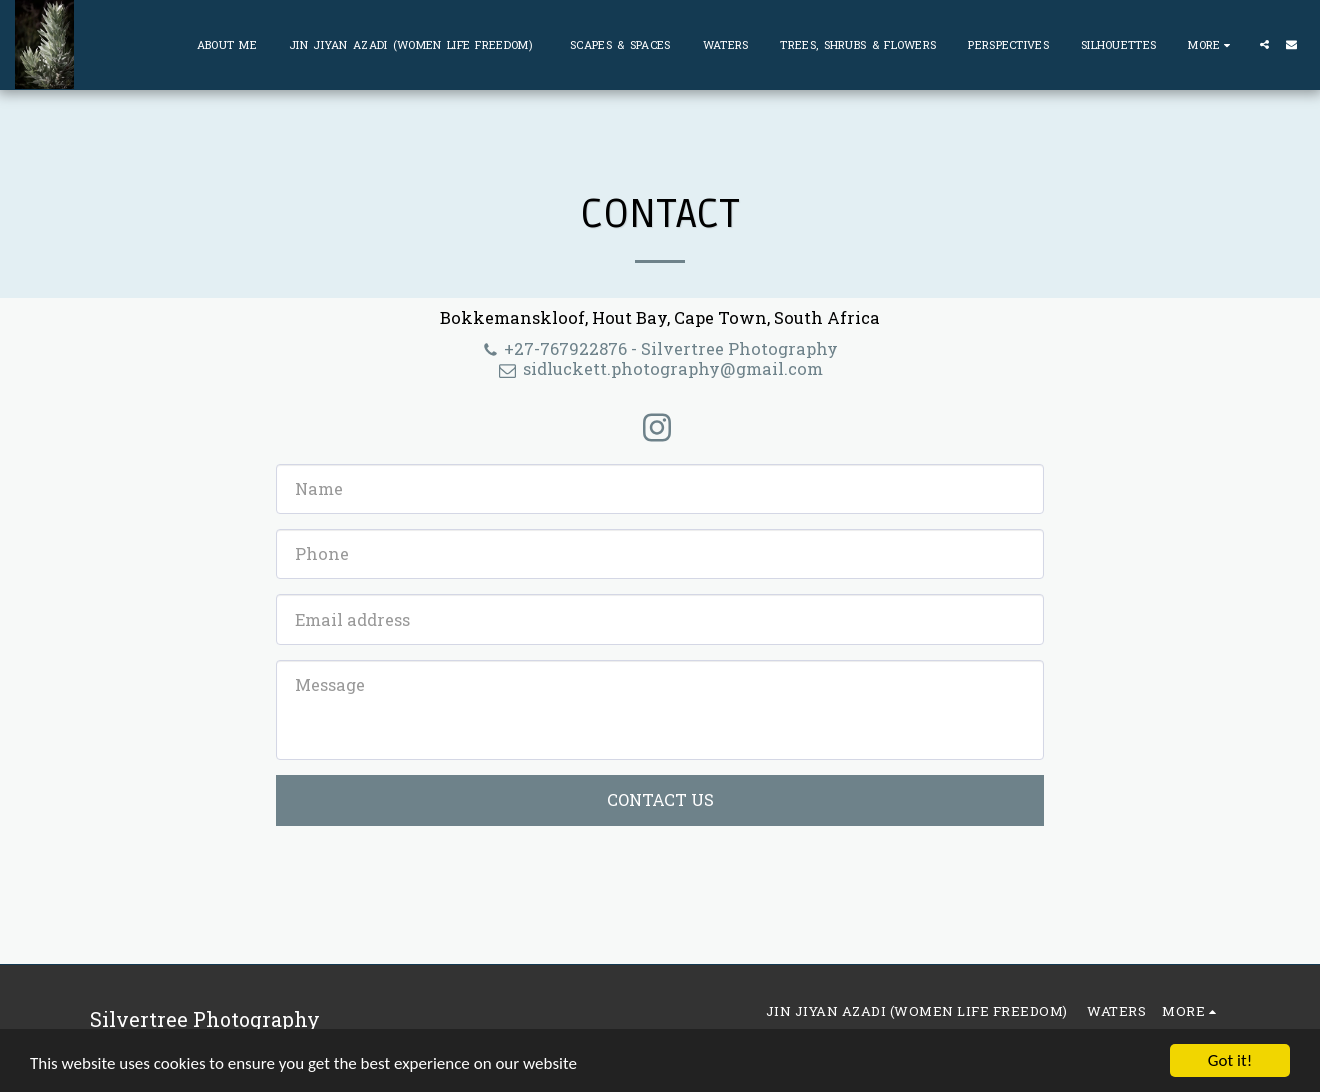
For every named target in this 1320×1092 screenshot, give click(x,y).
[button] (1264, 44)
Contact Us (660, 799)
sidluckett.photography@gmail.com (660, 368)
